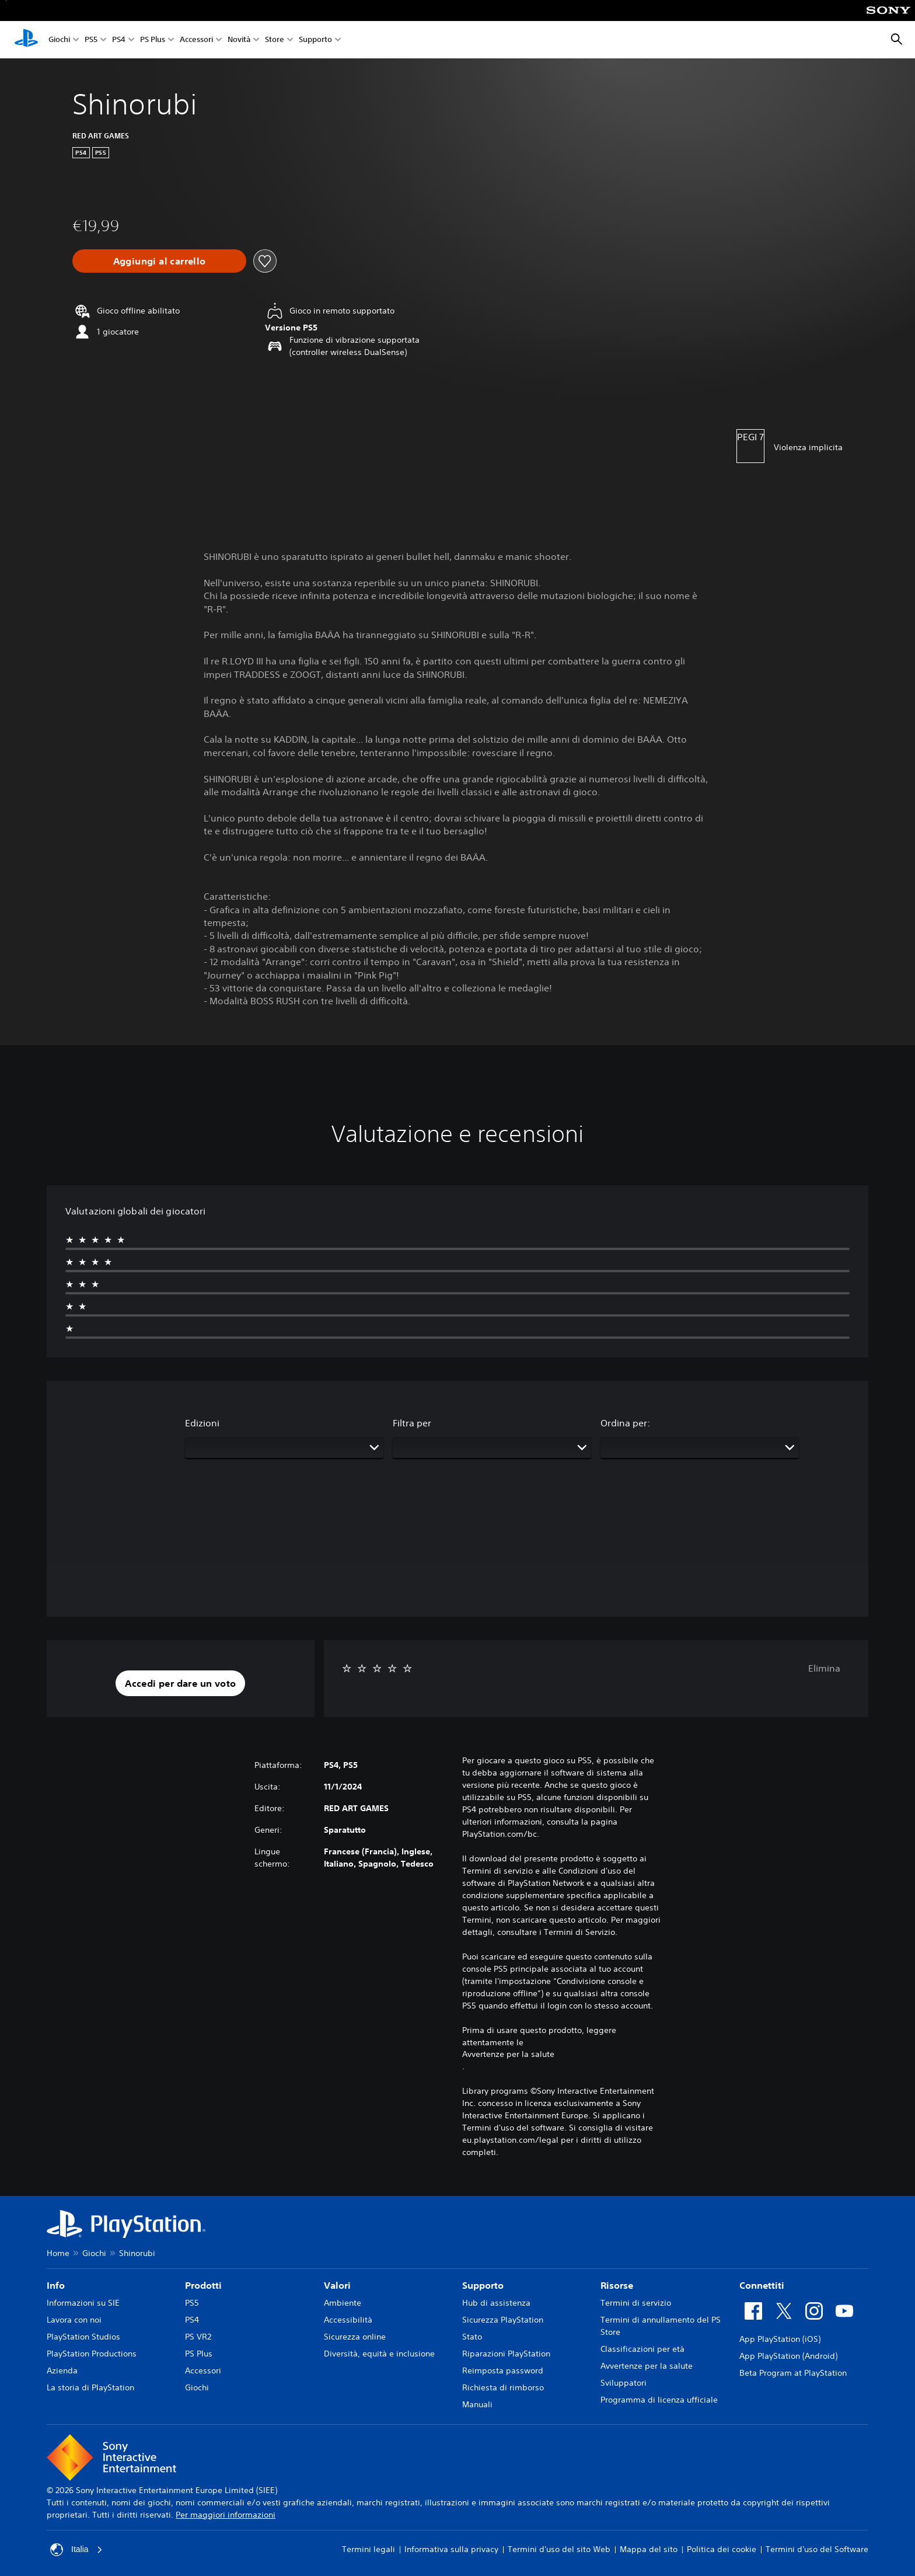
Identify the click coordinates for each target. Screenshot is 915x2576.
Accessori (196, 40)
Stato (472, 2336)
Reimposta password (502, 2370)
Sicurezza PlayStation (502, 2319)
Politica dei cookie (721, 2549)
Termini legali (368, 2549)
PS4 (118, 40)
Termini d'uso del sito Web (559, 2549)
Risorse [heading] (616, 2285)
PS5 (91, 40)
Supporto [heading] (483, 2285)
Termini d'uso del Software (817, 2549)
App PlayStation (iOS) (779, 2339)
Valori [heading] (337, 2285)
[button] (180, 1683)
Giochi (59, 40)
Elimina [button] (824, 1668)
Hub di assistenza (496, 2302)
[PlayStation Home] (26, 39)
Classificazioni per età (642, 2349)
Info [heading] (56, 2285)
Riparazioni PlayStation (506, 2353)
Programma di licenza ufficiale (659, 2399)
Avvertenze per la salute (508, 2054)
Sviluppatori (623, 2382)
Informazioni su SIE (83, 2302)
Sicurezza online (355, 2336)
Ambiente (342, 2302)
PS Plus (152, 40)
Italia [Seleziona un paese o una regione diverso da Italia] (76, 2550)
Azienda (62, 2370)
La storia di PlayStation (90, 2387)
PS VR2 (198, 2336)
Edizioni (202, 1423)
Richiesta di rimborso (503, 2387)
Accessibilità (348, 2319)
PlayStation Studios (83, 2336)
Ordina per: (625, 1423)
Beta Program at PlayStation (793, 2373)
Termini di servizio (635, 2302)
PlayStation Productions (92, 2353)
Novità (239, 40)
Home (58, 2253)
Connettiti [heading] (761, 2285)
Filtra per (412, 1423)
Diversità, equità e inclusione (379, 2353)
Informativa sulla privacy (451, 2549)
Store (274, 40)
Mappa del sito (648, 2549)
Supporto (315, 40)
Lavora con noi (74, 2319)
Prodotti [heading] (203, 2285)
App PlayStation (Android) (788, 2356)
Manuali (477, 2404)
